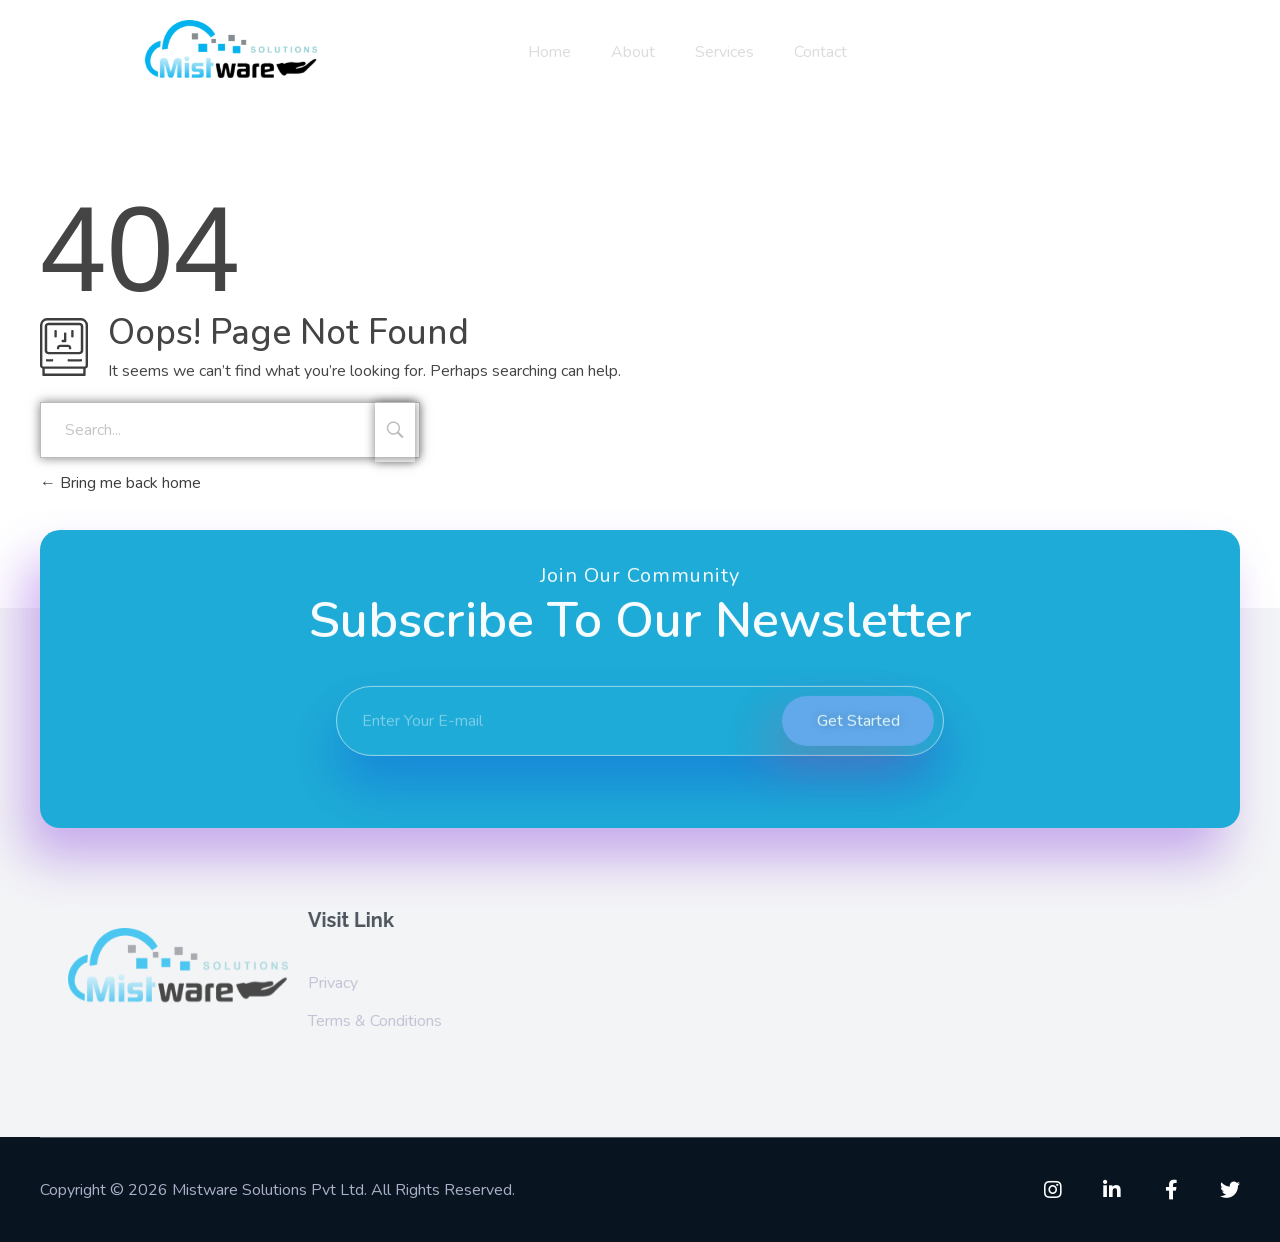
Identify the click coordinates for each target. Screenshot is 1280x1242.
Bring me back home (120, 483)
